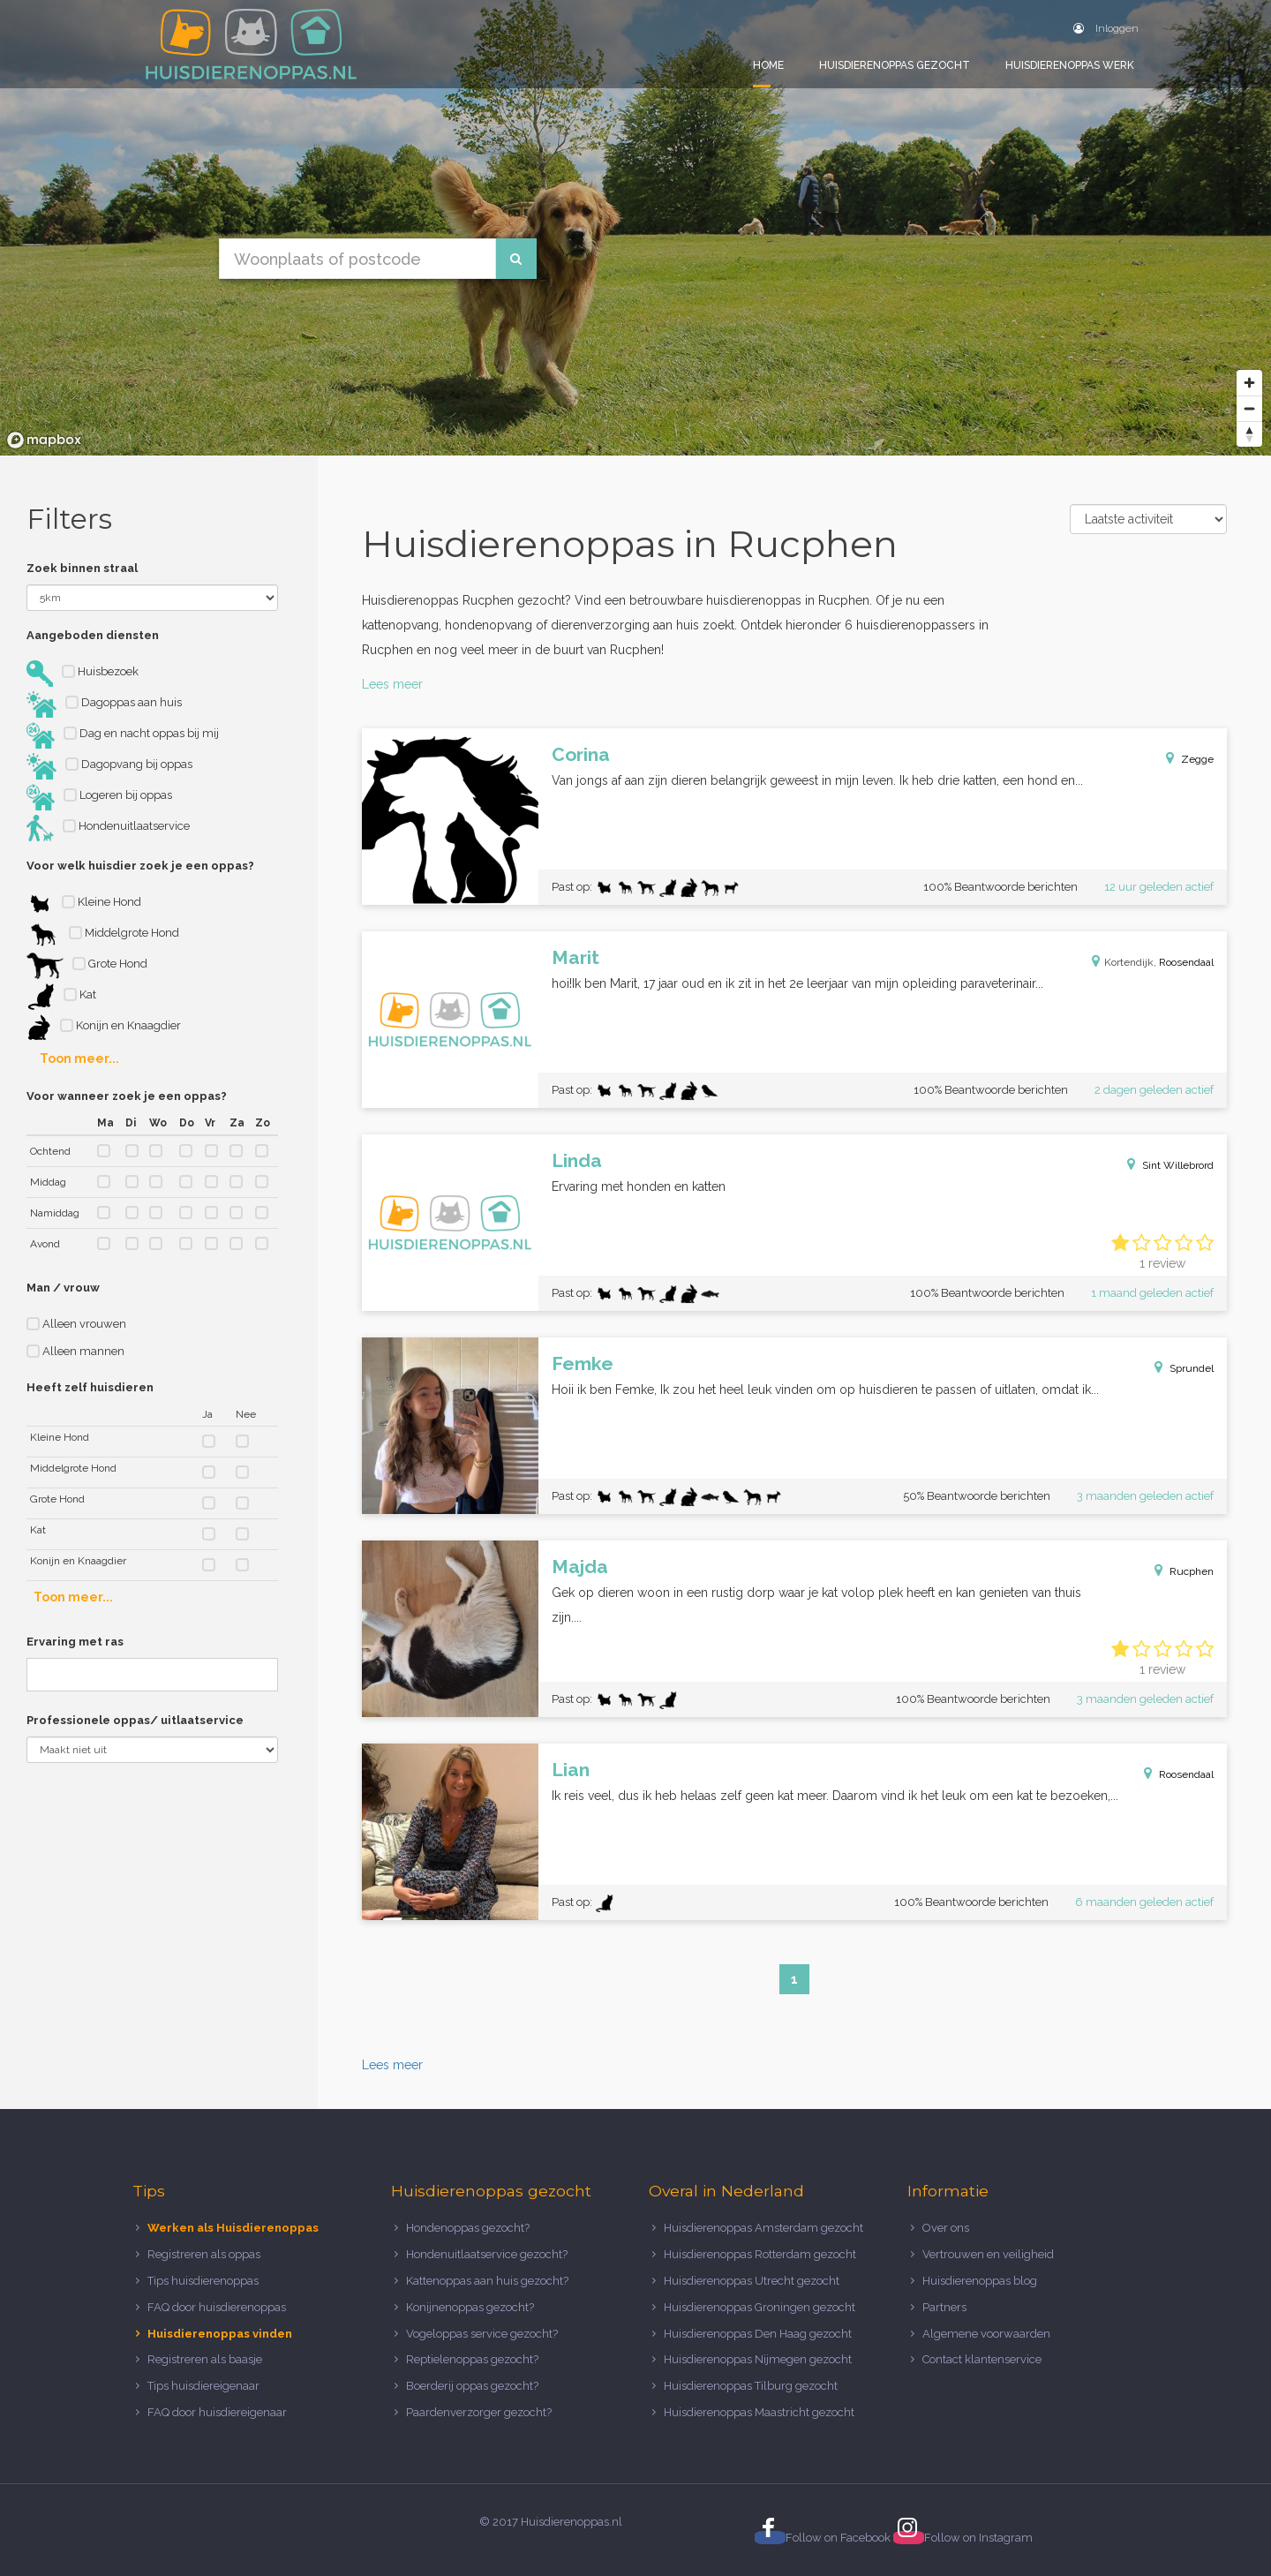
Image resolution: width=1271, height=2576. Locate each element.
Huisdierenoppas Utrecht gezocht (751, 2280)
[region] (635, 228)
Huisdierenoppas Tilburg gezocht (751, 2385)
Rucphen (1191, 1571)
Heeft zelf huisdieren (90, 1387)
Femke (582, 1363)
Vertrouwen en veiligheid (988, 2254)
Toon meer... (79, 1058)
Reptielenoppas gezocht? (472, 2359)
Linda (577, 1160)
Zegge (1197, 759)
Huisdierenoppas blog (979, 2280)
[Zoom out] (1249, 408)
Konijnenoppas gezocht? (470, 2307)
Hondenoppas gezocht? (468, 2227)
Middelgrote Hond (102, 935)
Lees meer (392, 684)
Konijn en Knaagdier (103, 1027)
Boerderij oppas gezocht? (472, 2385)
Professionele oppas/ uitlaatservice (135, 1720)
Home (768, 65)
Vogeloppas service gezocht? (482, 2333)
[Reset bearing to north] (1249, 434)
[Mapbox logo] (44, 440)
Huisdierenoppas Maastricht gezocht (759, 2412)
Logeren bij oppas (99, 797)
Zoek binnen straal (82, 568)
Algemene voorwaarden (986, 2333)
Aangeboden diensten (92, 635)
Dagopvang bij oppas (109, 766)
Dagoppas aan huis (104, 704)
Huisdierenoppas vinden (219, 2333)
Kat (61, 996)
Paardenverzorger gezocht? (479, 2412)
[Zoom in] (1249, 382)
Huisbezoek (82, 673)
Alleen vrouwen (76, 1323)
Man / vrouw (63, 1287)
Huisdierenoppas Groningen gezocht (759, 2307)
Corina (581, 754)
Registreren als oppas (203, 2254)
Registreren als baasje (204, 2359)
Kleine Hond (83, 904)
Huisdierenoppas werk (1069, 65)
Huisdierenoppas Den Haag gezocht (758, 2333)
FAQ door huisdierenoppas (218, 2307)
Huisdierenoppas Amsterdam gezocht (763, 2227)
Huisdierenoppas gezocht (894, 65)
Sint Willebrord (1178, 1165)
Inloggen (1106, 28)
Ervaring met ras (75, 1641)
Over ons (945, 2227)
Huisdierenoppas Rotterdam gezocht (760, 2254)
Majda (580, 1566)
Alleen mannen (75, 1351)
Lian (571, 1770)
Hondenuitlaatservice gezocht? (487, 2254)
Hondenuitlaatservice (108, 828)
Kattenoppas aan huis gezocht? (487, 2280)
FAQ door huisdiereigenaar (217, 2412)
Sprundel (1191, 1368)
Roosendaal (1186, 962)
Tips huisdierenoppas (203, 2280)
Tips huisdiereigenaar (203, 2385)
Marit (575, 957)
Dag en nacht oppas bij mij (122, 735)
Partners (944, 2307)
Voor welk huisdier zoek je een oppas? (140, 865)
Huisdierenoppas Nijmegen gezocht (758, 2359)
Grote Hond (86, 966)
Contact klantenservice (982, 2359)
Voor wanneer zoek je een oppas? (126, 1096)
